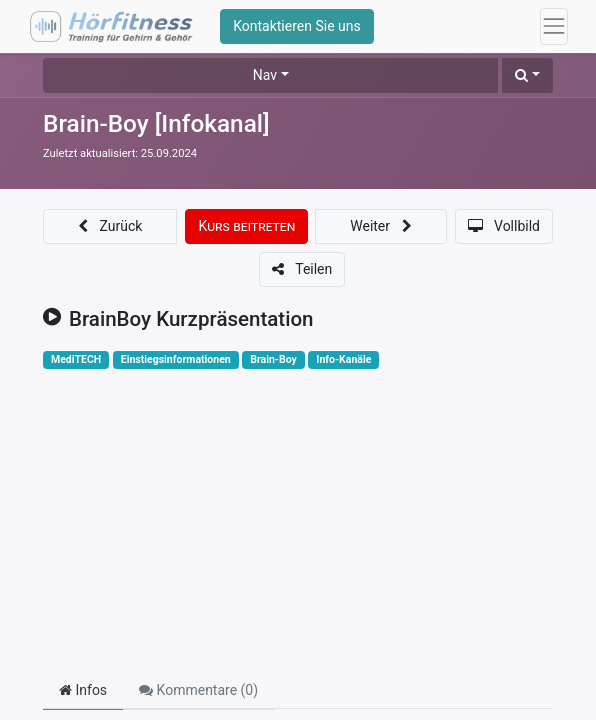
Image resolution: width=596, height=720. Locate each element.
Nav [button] (265, 75)
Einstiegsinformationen (176, 359)
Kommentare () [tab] (198, 690)
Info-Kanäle (343, 359)
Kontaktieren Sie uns (297, 26)
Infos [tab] (83, 690)
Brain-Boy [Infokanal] (156, 123)
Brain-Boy (273, 359)
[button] (527, 75)
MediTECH (76, 359)
